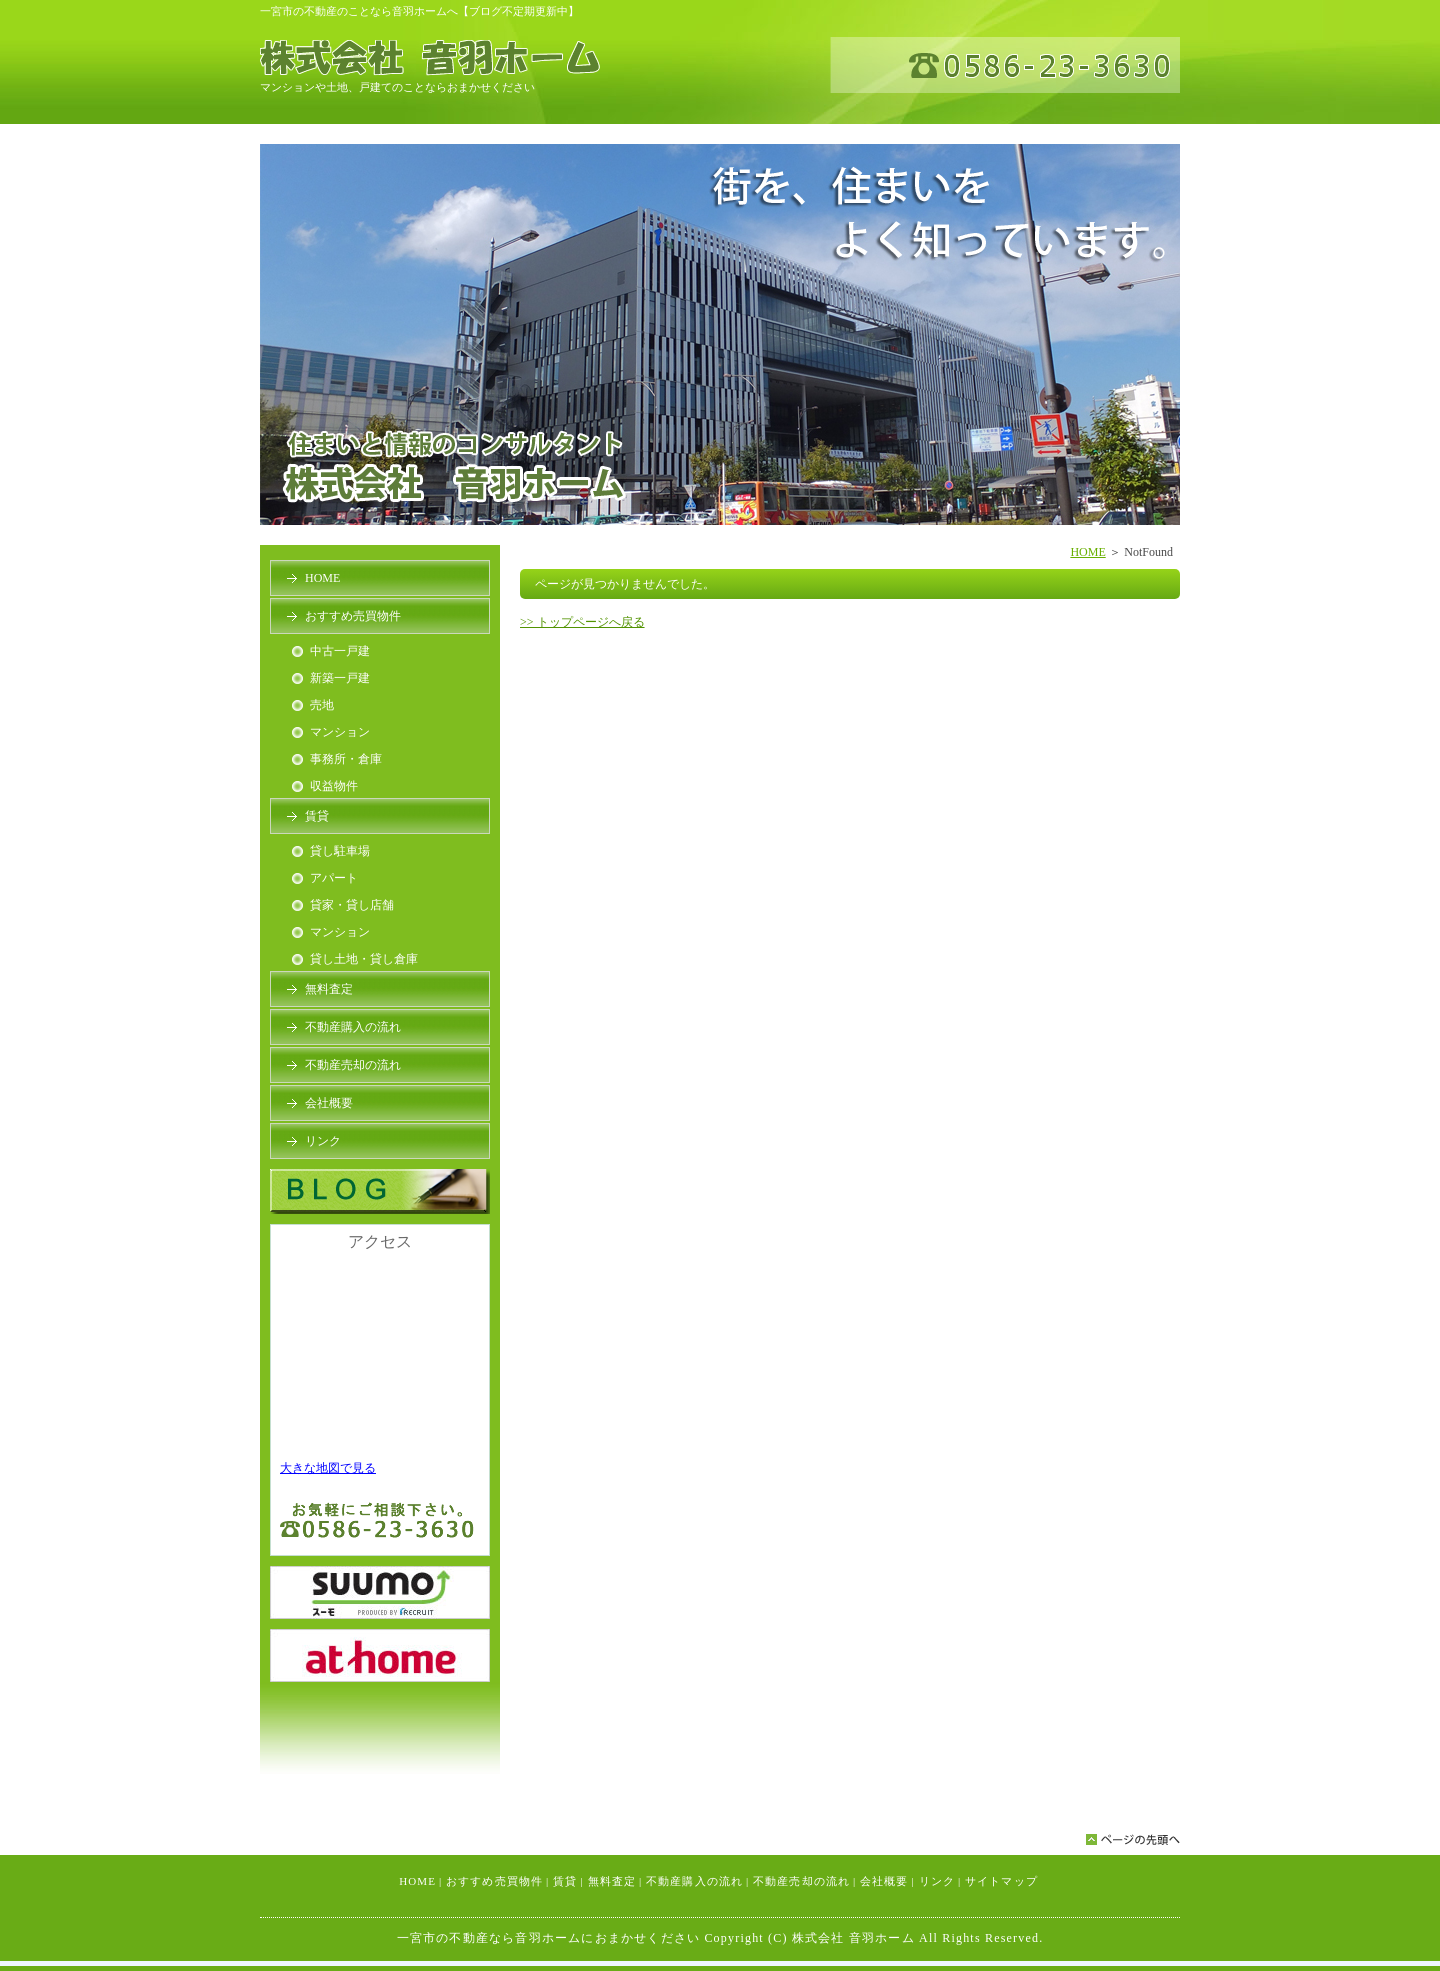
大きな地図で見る (328, 1468)
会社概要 (329, 1103)
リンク (323, 1141)
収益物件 (334, 786)
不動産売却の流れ (353, 1065)
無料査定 (329, 989)
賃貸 (317, 816)
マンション (340, 732)
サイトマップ (1001, 1881)
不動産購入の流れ (353, 1027)
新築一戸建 (340, 678)
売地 (322, 705)
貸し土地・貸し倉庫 (364, 959)
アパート (334, 878)
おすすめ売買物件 (353, 616)
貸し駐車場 (340, 851)
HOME (1087, 552)
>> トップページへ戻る (582, 622)
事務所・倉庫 (346, 759)
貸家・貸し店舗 (352, 905)
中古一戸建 (340, 651)
